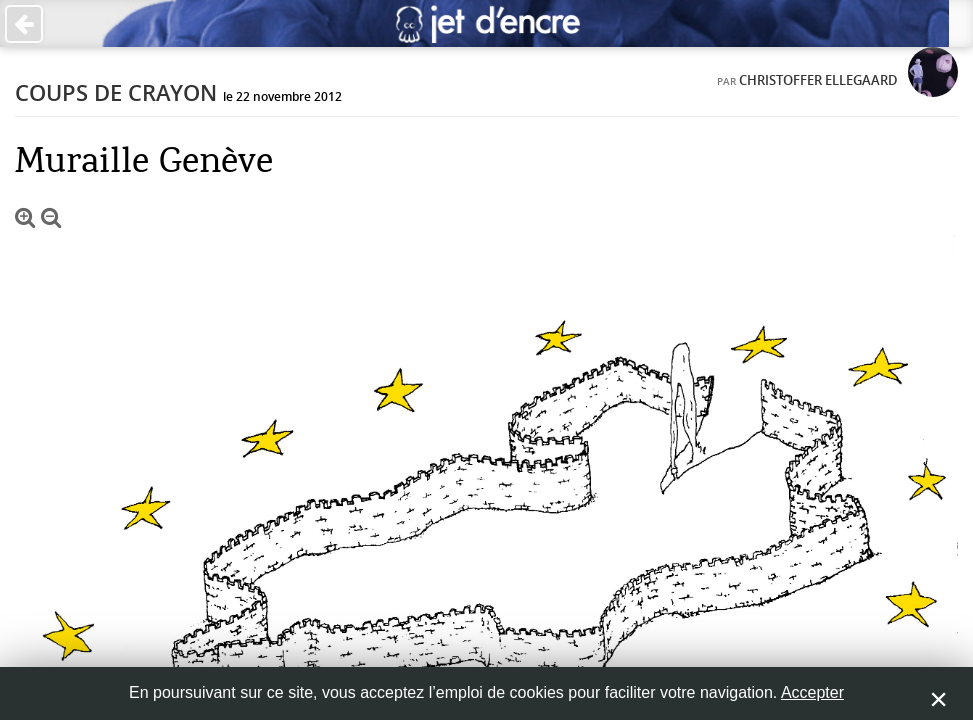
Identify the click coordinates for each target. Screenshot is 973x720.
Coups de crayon (116, 93)
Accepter (812, 692)
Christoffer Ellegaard (818, 80)
